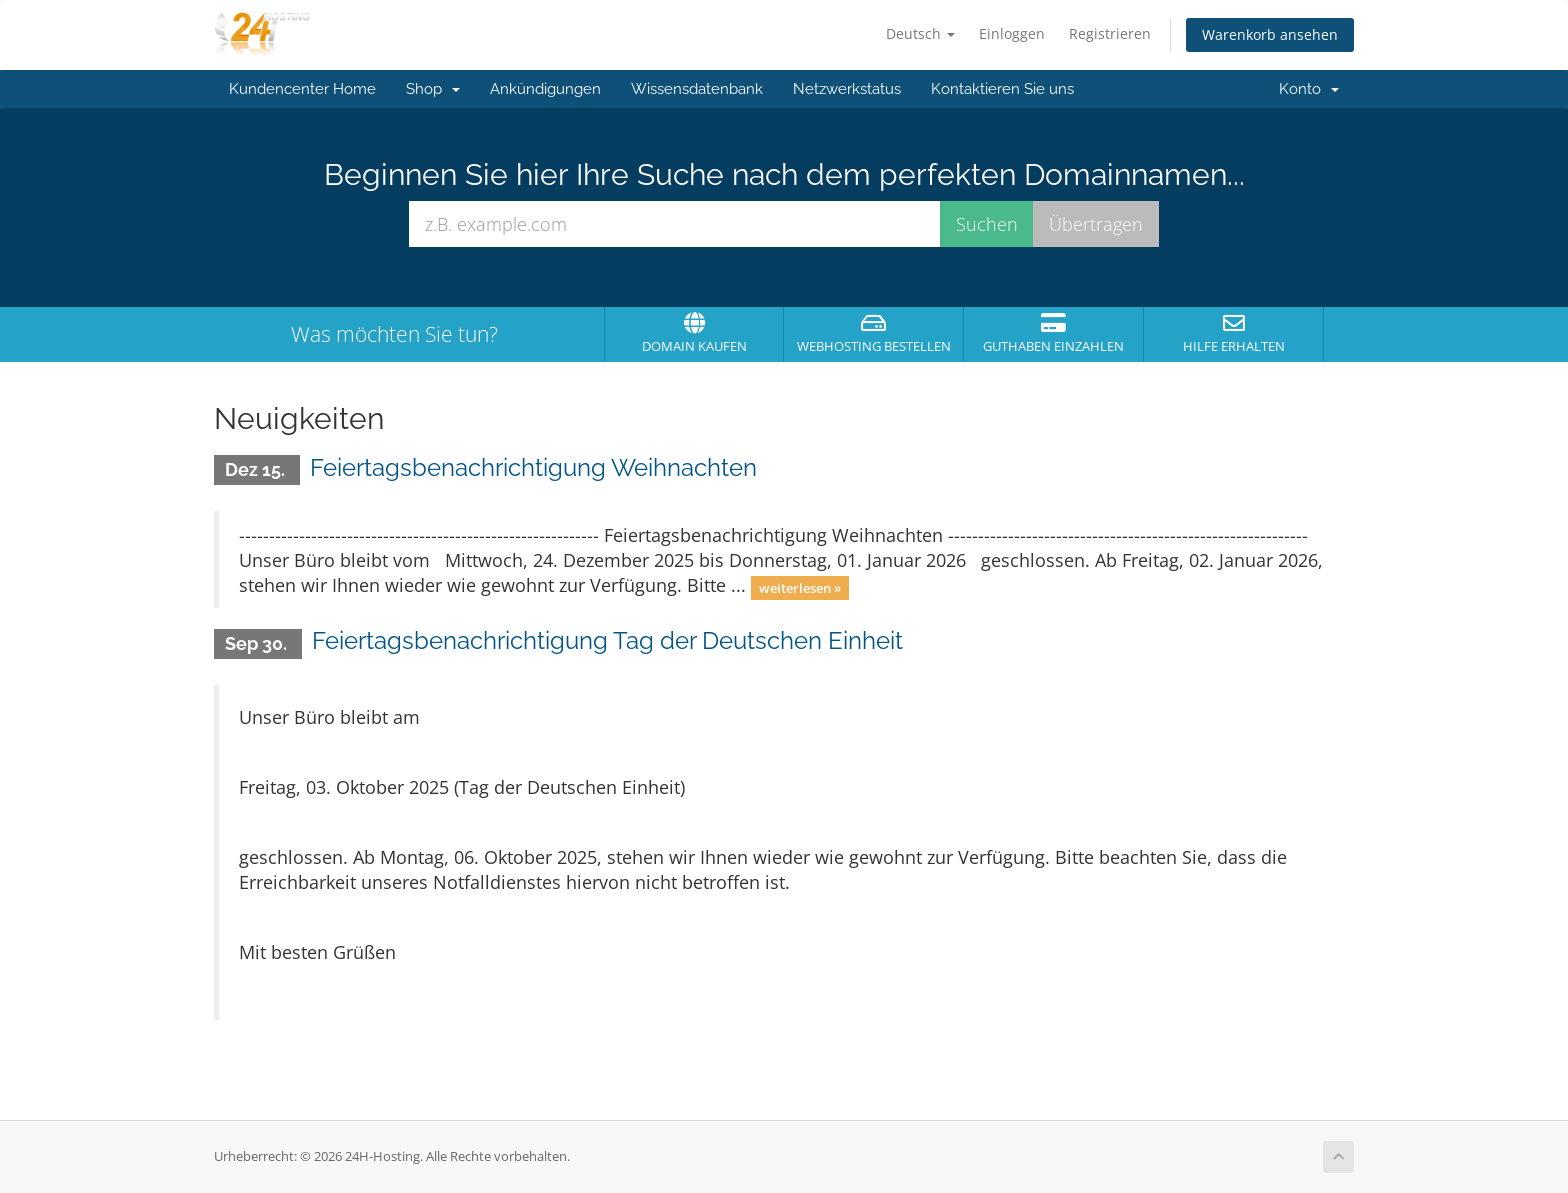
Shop (433, 89)
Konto (1309, 89)
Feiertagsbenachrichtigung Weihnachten (533, 467)
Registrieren (1110, 33)
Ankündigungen (545, 89)
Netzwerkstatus (847, 89)
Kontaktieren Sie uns (1002, 89)
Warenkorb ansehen (1270, 34)
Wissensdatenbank (697, 89)
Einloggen (1012, 33)
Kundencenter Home (302, 89)
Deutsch (920, 33)
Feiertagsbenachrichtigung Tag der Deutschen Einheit (607, 640)
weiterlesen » (800, 587)
